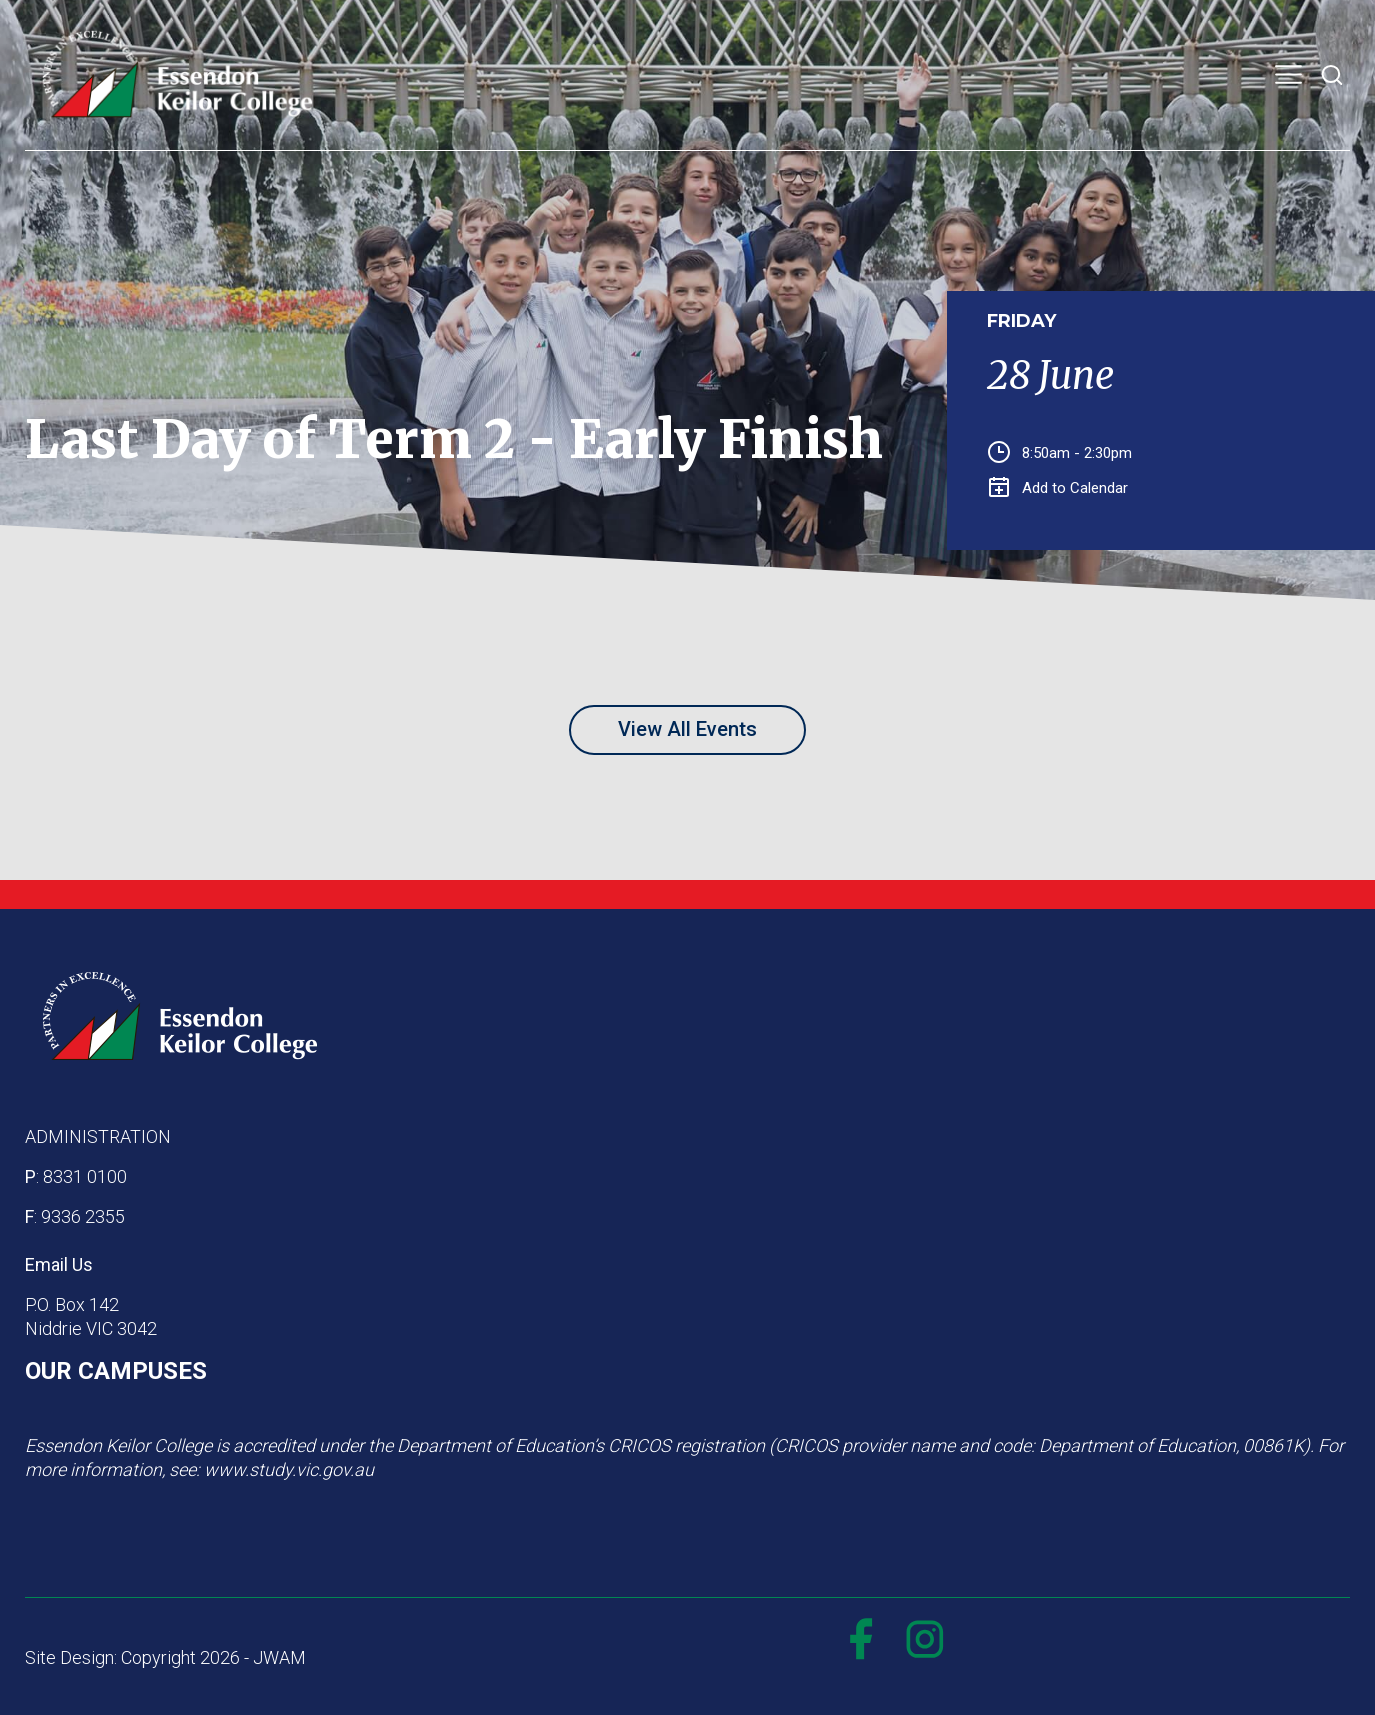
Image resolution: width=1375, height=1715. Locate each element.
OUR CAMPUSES (116, 1371)
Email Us (59, 1264)
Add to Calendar (1058, 488)
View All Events (687, 729)
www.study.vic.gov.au (289, 1469)
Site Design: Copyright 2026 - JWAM (165, 1657)
